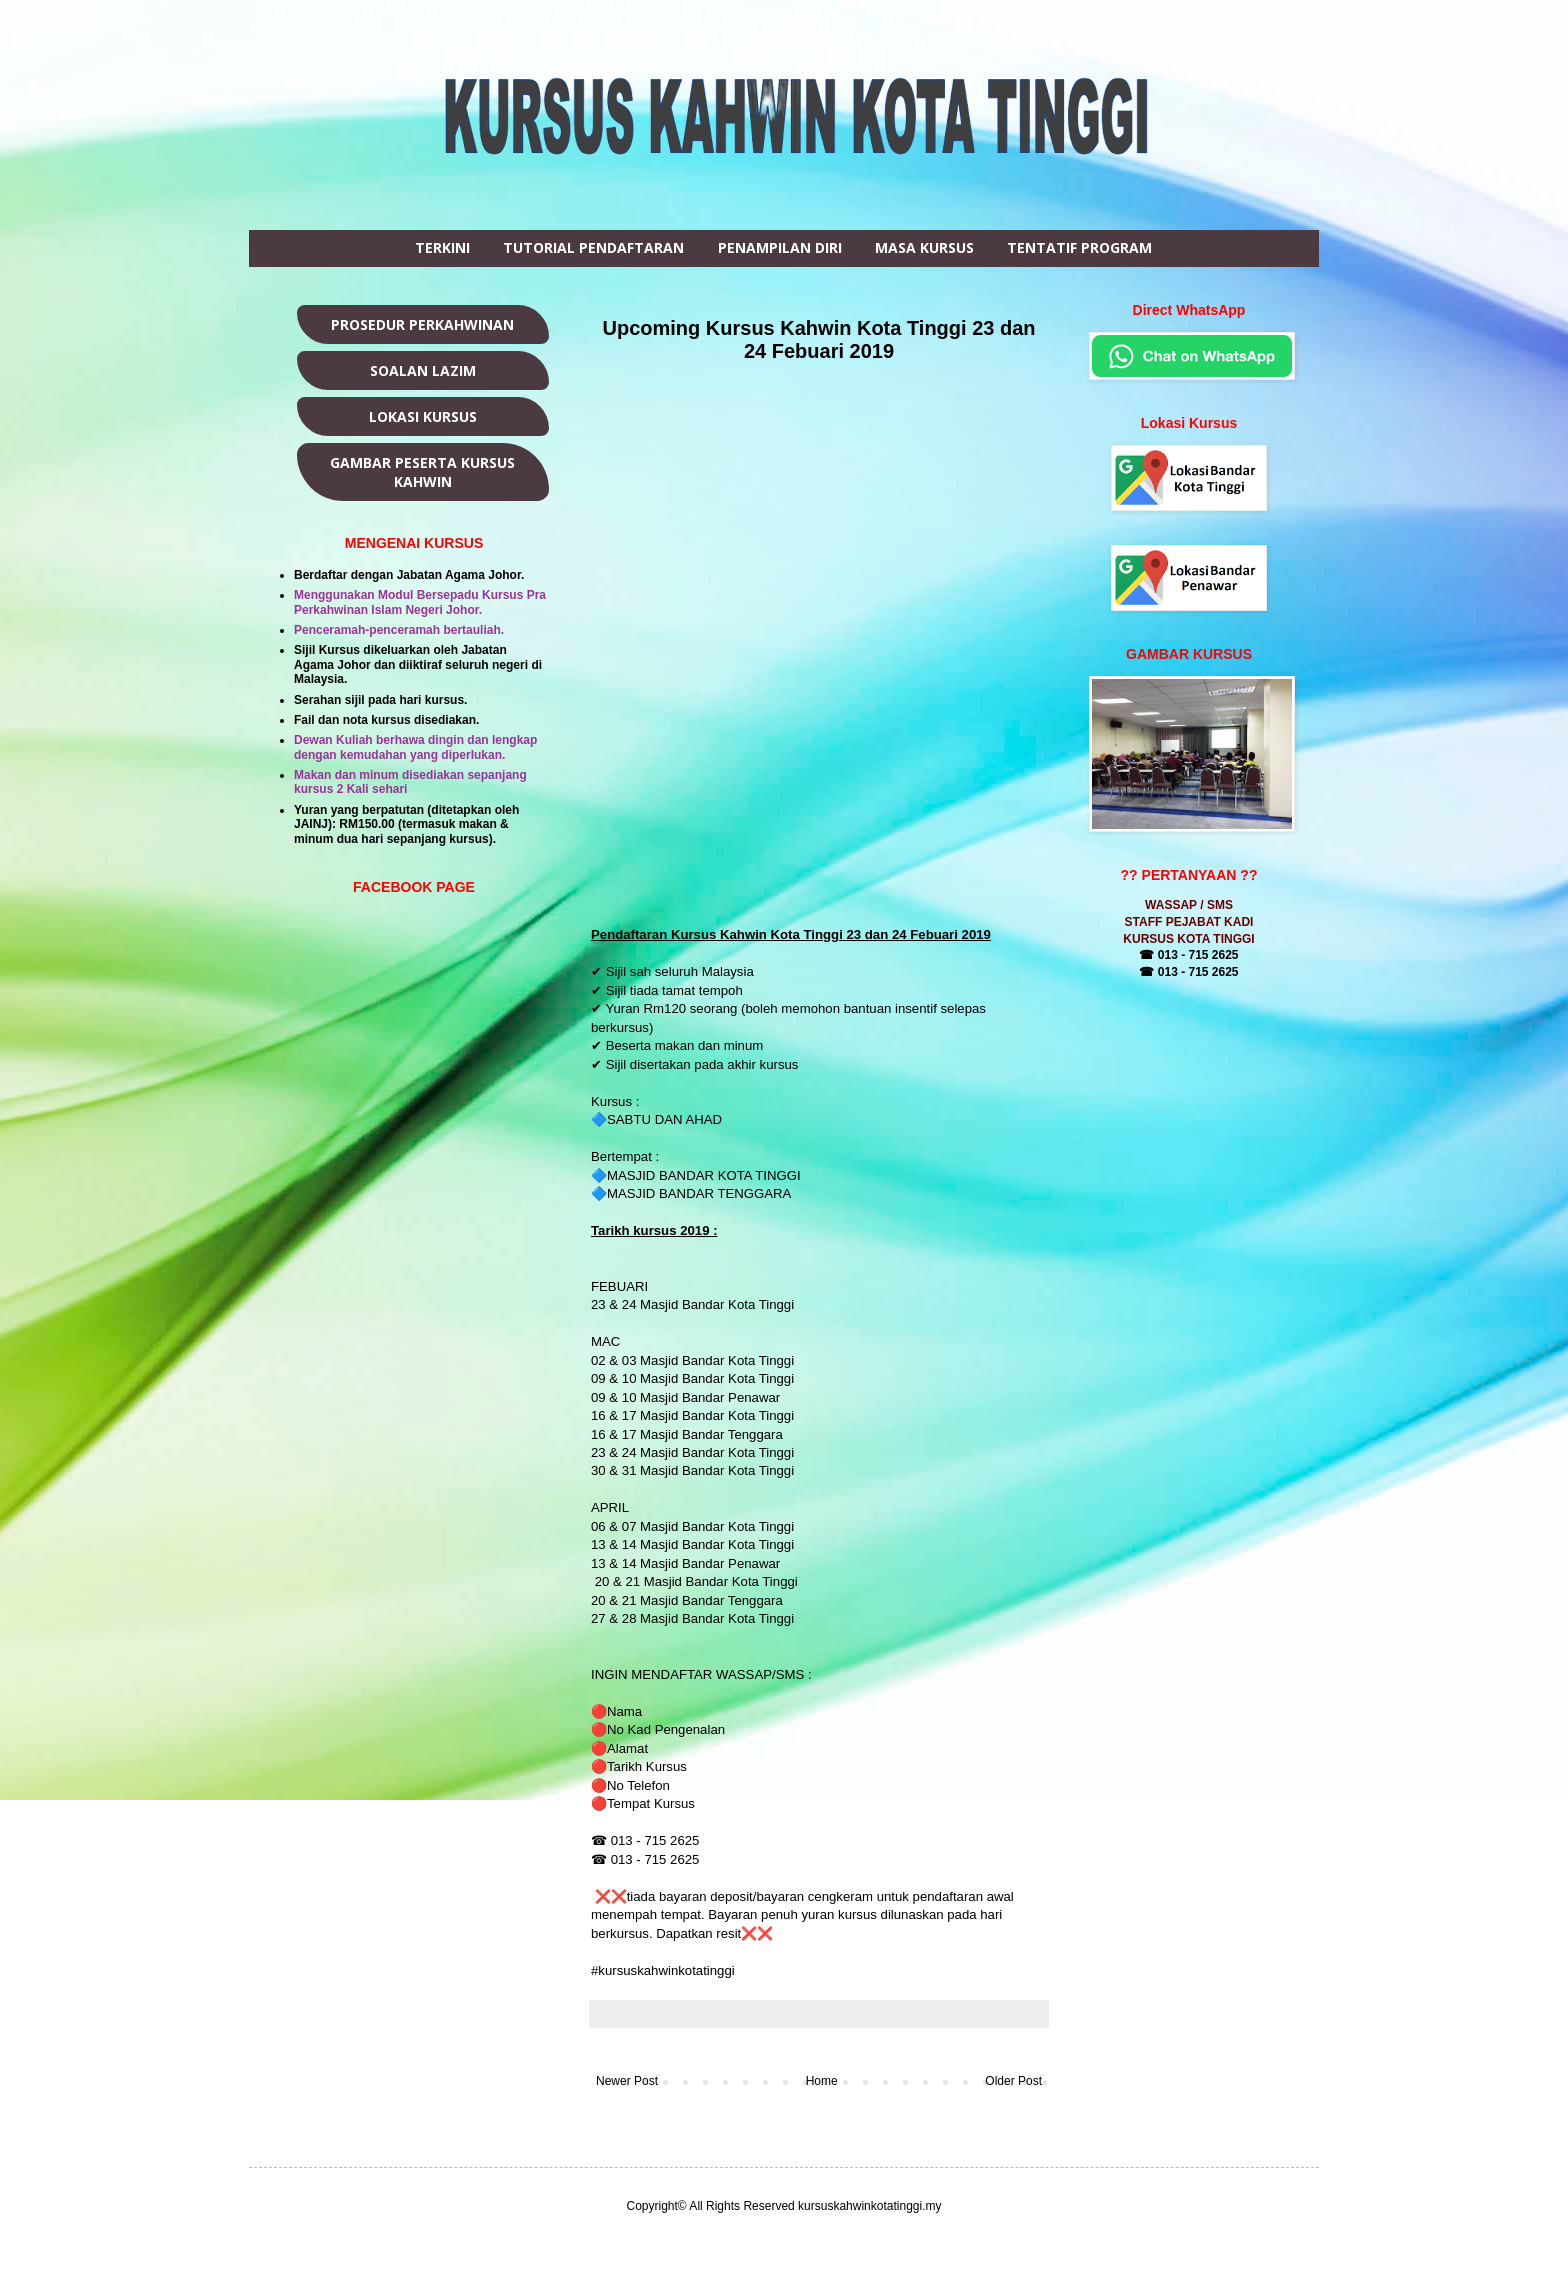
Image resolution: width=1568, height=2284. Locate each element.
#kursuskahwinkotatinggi (664, 1970)
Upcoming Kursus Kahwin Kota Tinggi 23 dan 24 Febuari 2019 (819, 339)
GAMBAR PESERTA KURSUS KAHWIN (422, 472)
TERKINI (442, 247)
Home (822, 2081)
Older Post (1013, 2081)
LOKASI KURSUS (423, 416)
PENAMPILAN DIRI (780, 247)
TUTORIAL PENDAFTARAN (593, 247)
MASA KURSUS (924, 247)
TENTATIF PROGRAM (1079, 247)
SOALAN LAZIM (423, 370)
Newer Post (627, 2081)
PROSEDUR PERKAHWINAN (422, 324)
